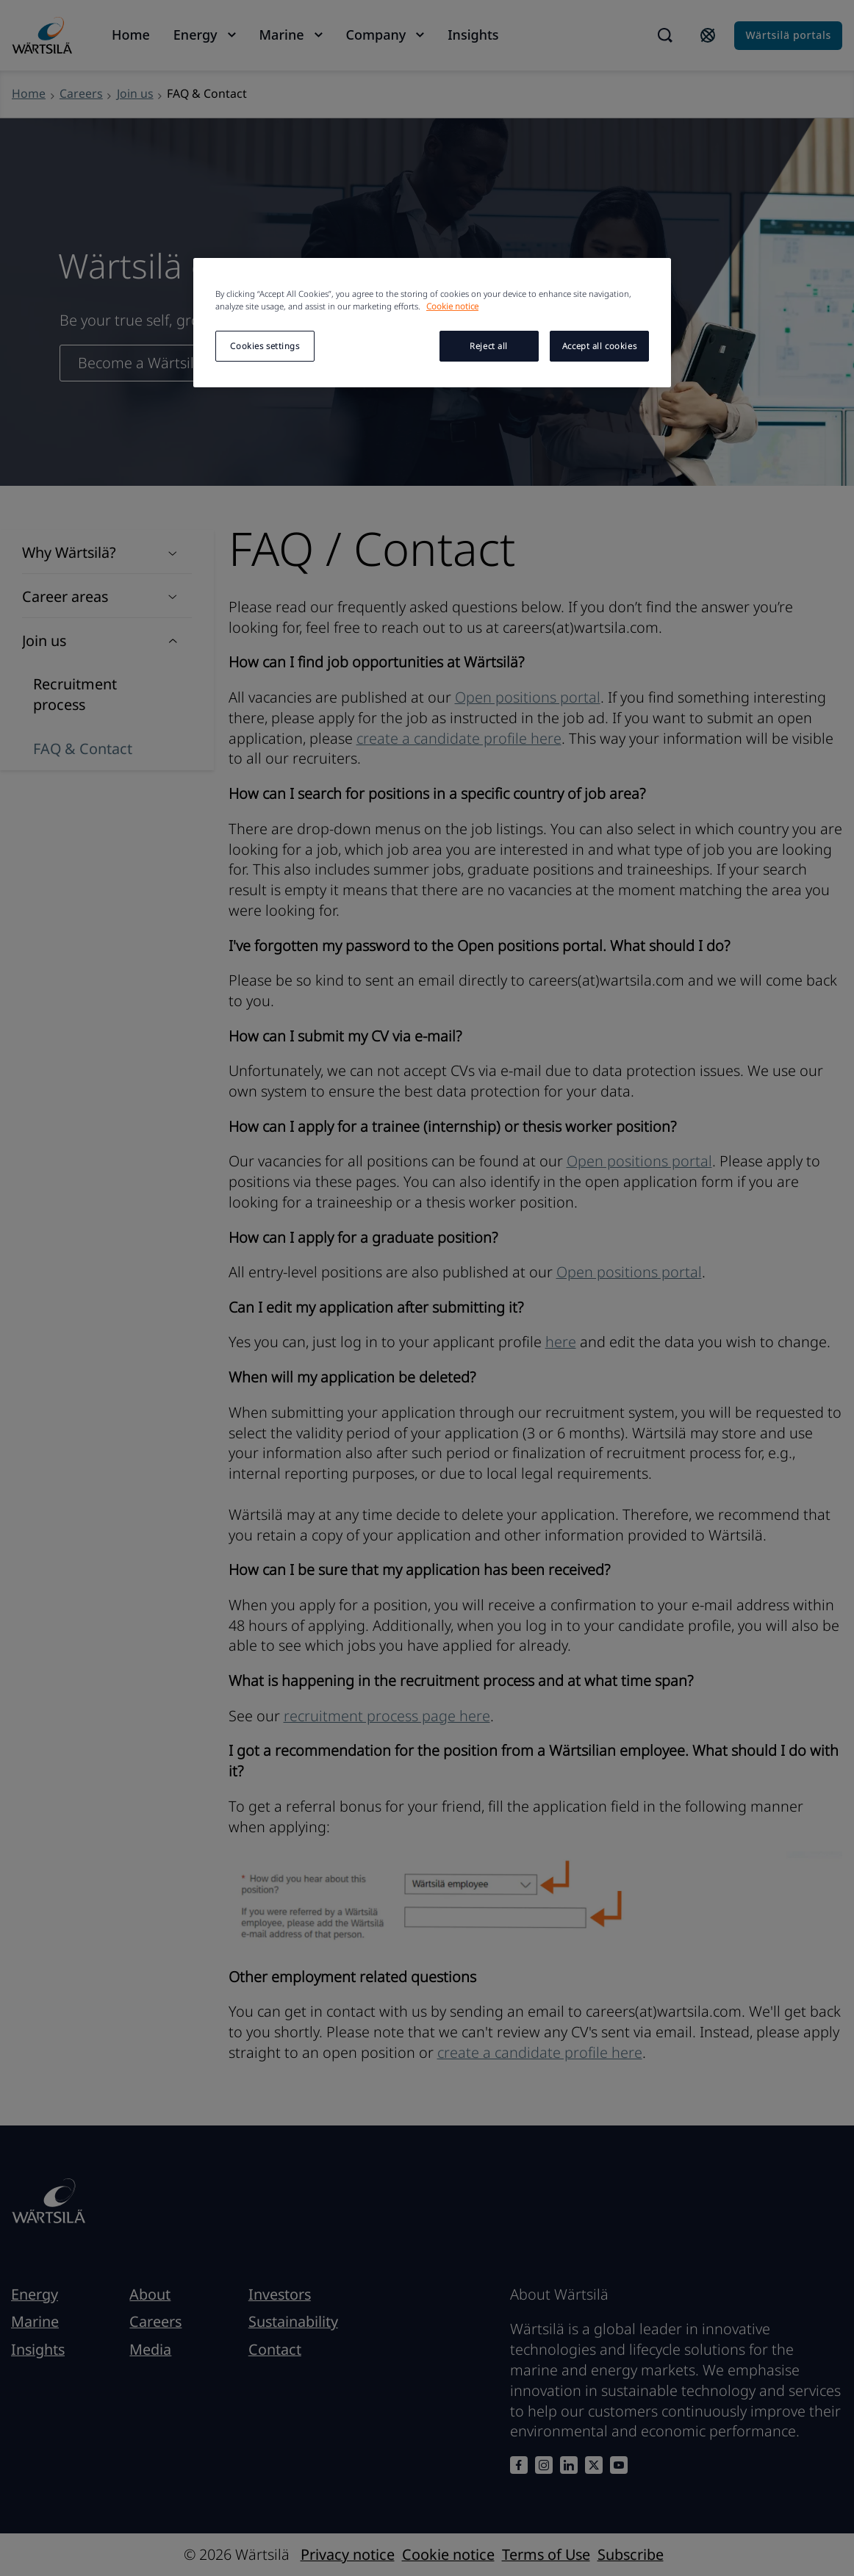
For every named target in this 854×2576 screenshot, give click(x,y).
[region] (432, 322)
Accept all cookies (599, 345)
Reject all (489, 345)
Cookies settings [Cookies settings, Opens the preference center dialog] (264, 345)
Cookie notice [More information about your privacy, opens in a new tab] (452, 306)
